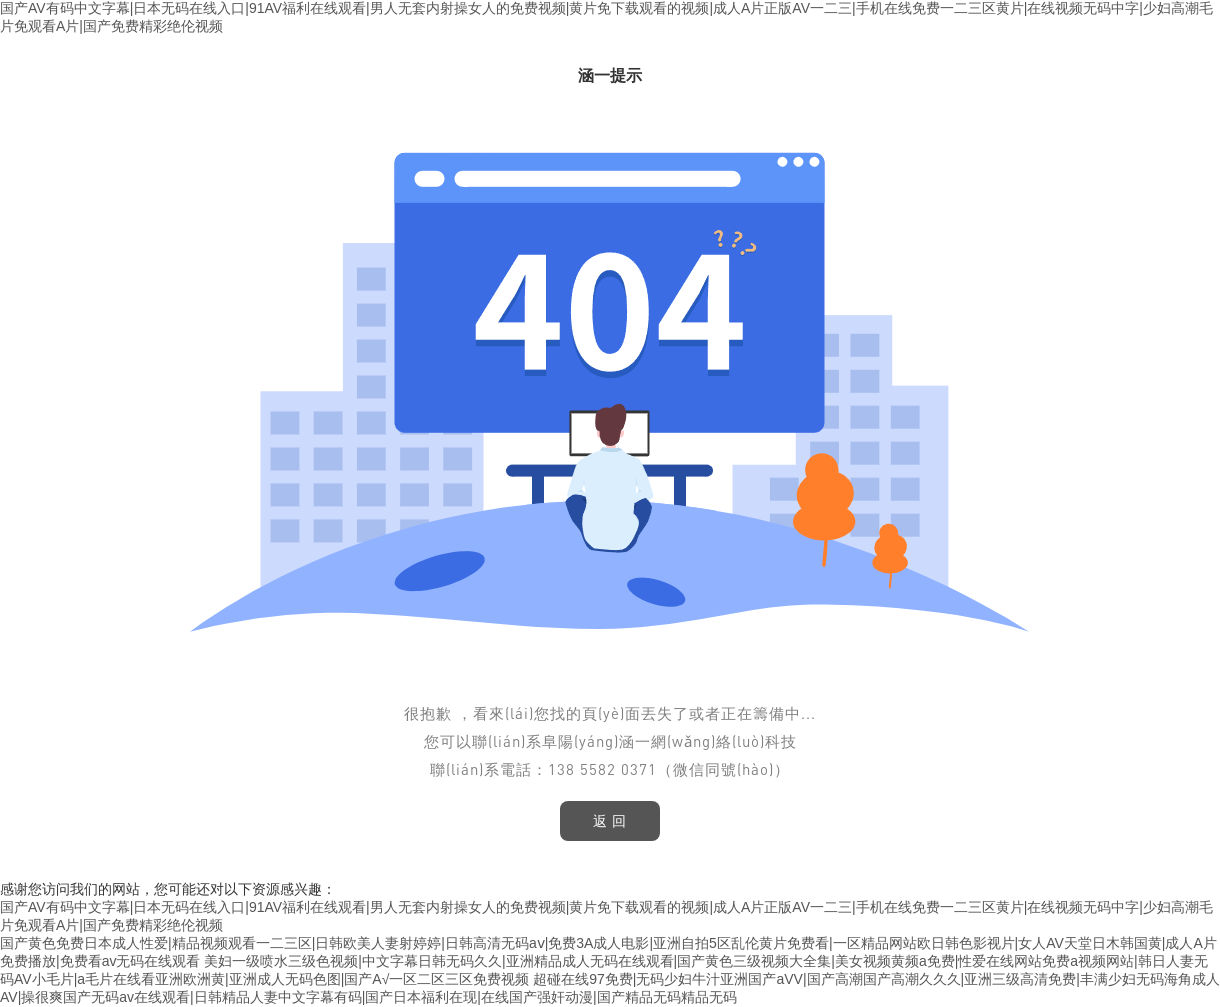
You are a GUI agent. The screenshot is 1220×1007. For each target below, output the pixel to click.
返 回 (610, 821)
